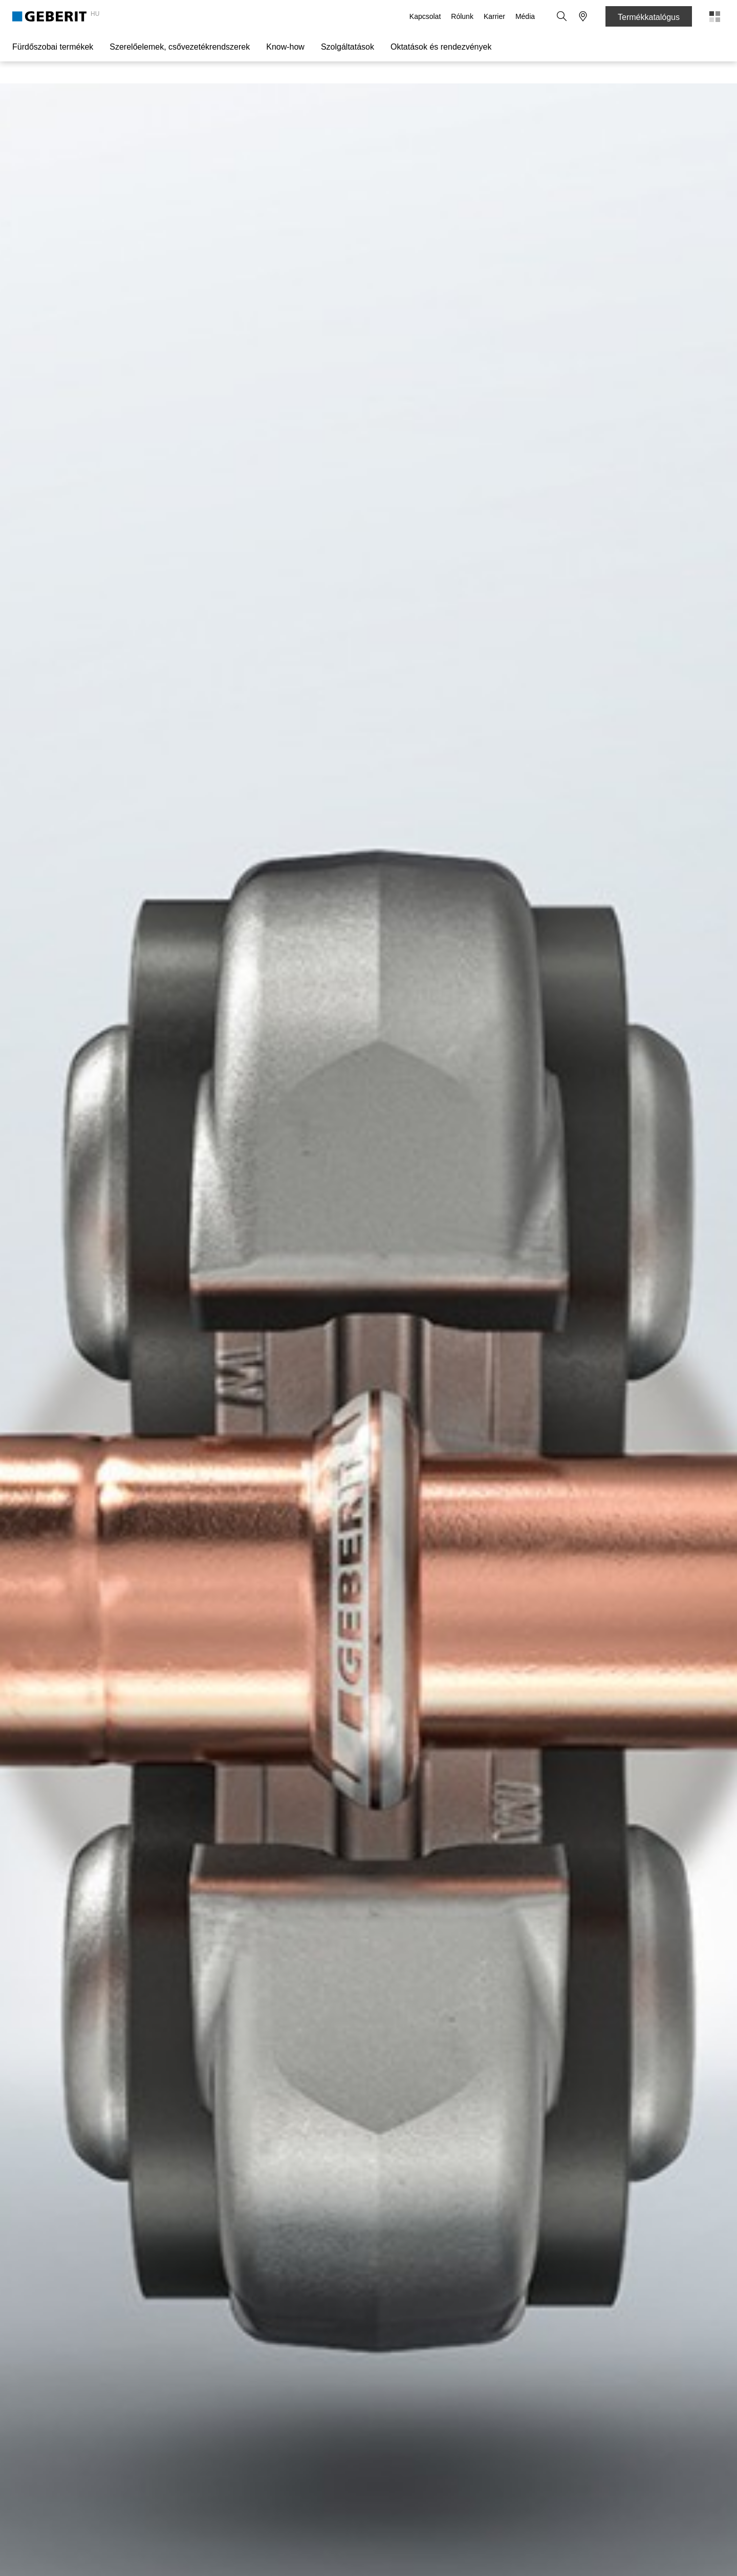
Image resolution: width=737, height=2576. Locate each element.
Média (526, 16)
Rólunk (463, 16)
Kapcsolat (426, 16)
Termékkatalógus (649, 17)
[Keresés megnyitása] (562, 16)
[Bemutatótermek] (583, 16)
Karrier (495, 16)
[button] (562, 16)
